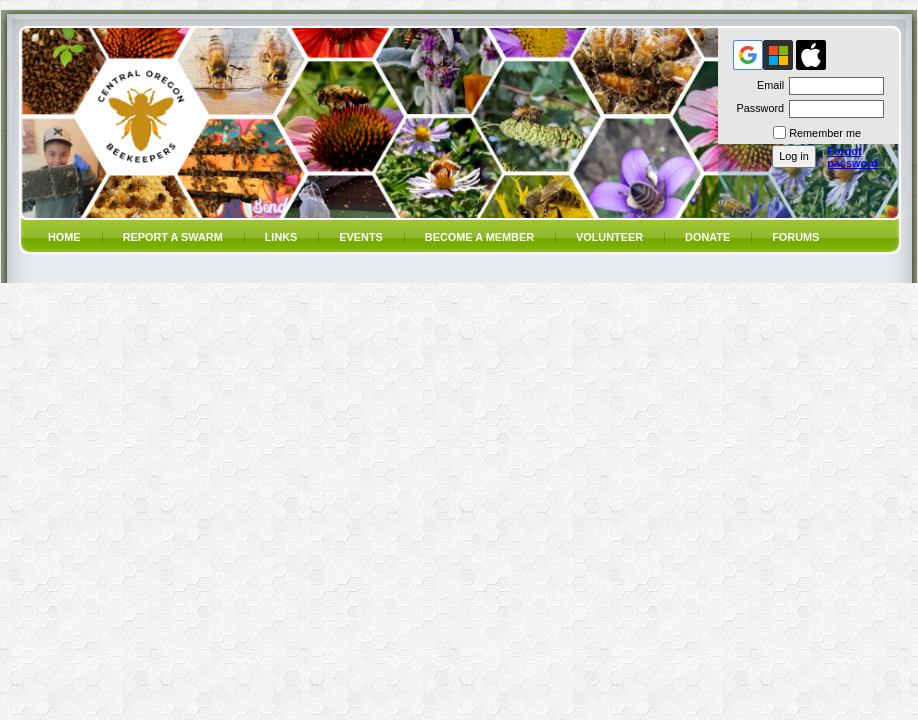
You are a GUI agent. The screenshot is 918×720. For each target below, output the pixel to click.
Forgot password (852, 157)
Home (64, 237)
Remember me (825, 133)
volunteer (609, 237)
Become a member (479, 237)
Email (767, 85)
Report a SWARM (173, 237)
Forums (795, 237)
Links (281, 237)
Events (361, 237)
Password (756, 108)
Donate (707, 237)
